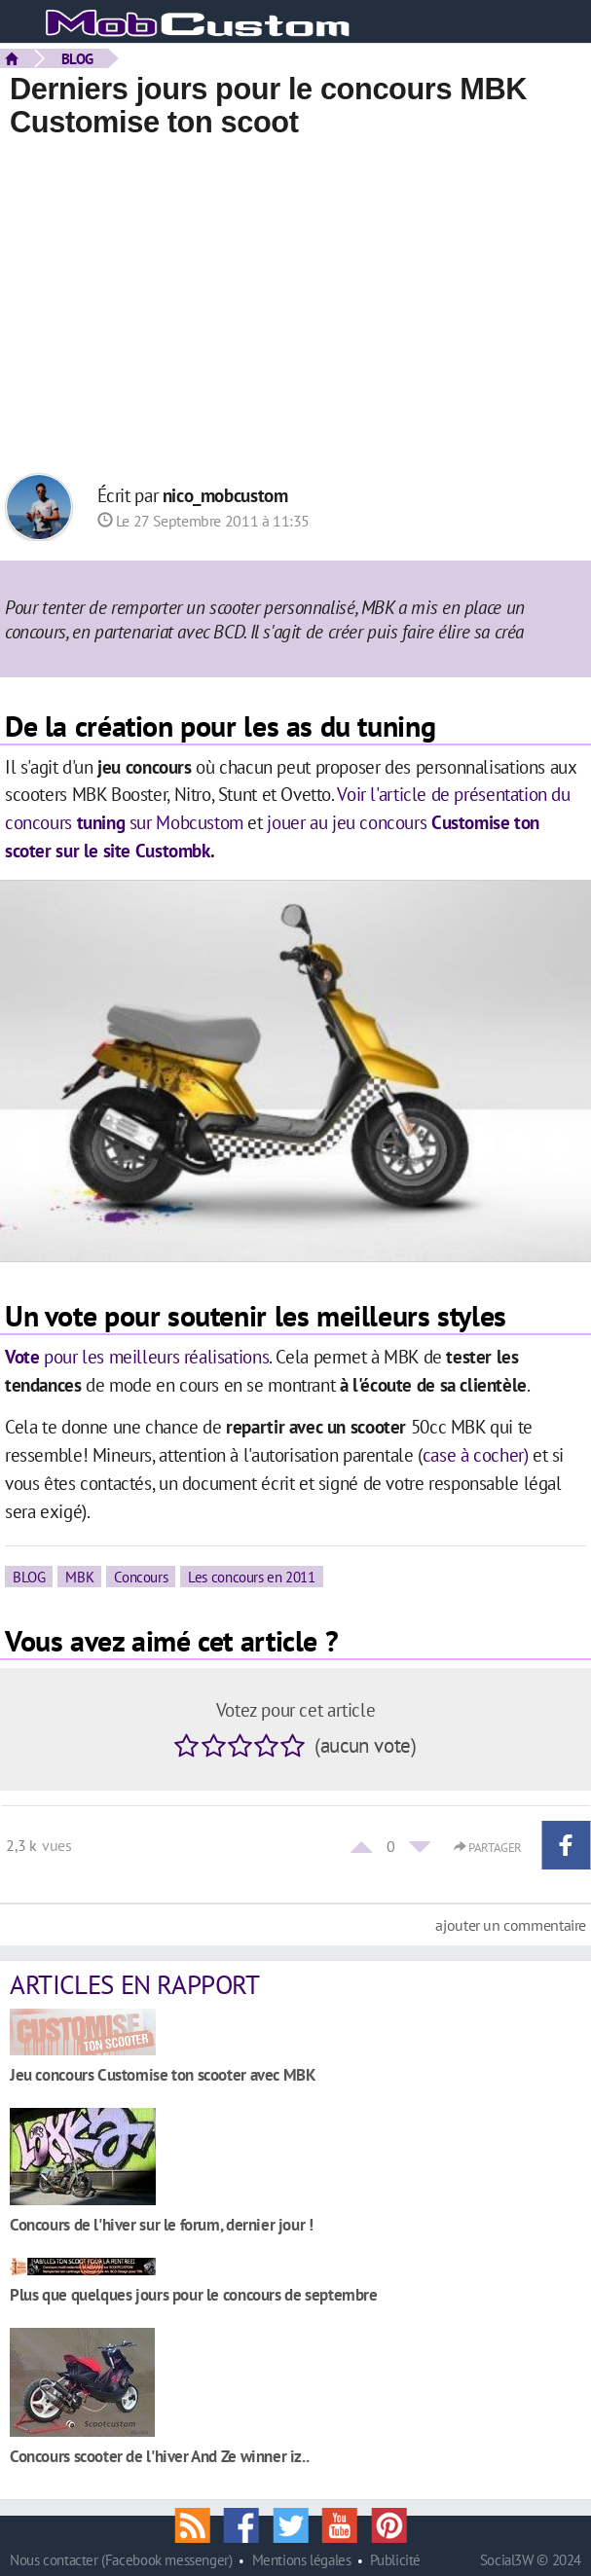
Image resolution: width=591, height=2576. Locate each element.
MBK (79, 1576)
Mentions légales (301, 2560)
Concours (140, 1576)
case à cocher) (476, 1454)
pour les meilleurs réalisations (137, 1356)
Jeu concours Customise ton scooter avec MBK (163, 2074)
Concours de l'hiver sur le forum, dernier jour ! (162, 2224)
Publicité (395, 2560)
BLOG (77, 58)
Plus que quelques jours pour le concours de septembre (194, 2294)
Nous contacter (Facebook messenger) (121, 2560)
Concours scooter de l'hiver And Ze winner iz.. (159, 2456)
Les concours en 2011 (251, 1576)
